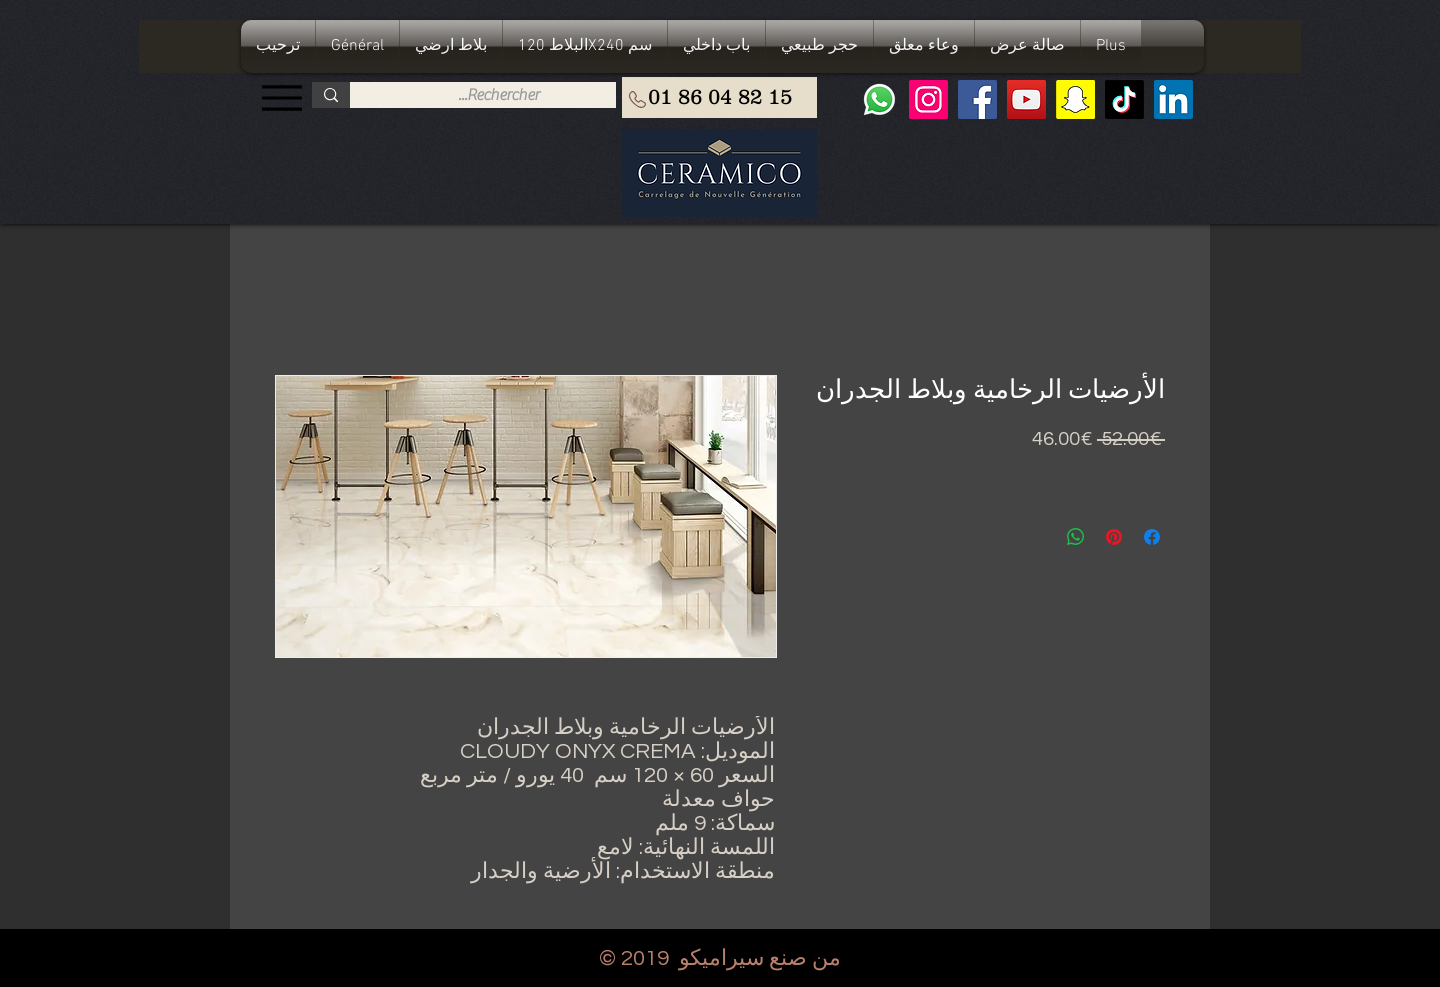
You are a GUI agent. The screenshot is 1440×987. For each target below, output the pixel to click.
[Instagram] (928, 99)
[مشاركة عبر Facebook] (1152, 537)
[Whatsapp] (879, 99)
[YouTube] (1026, 99)
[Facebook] (977, 99)
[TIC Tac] (1124, 99)
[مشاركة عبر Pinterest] (1114, 537)
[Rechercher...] (498, 95)
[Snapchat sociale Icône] (1075, 99)
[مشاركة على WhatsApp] (1076, 537)
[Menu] (281, 97)
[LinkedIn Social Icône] (1173, 99)
